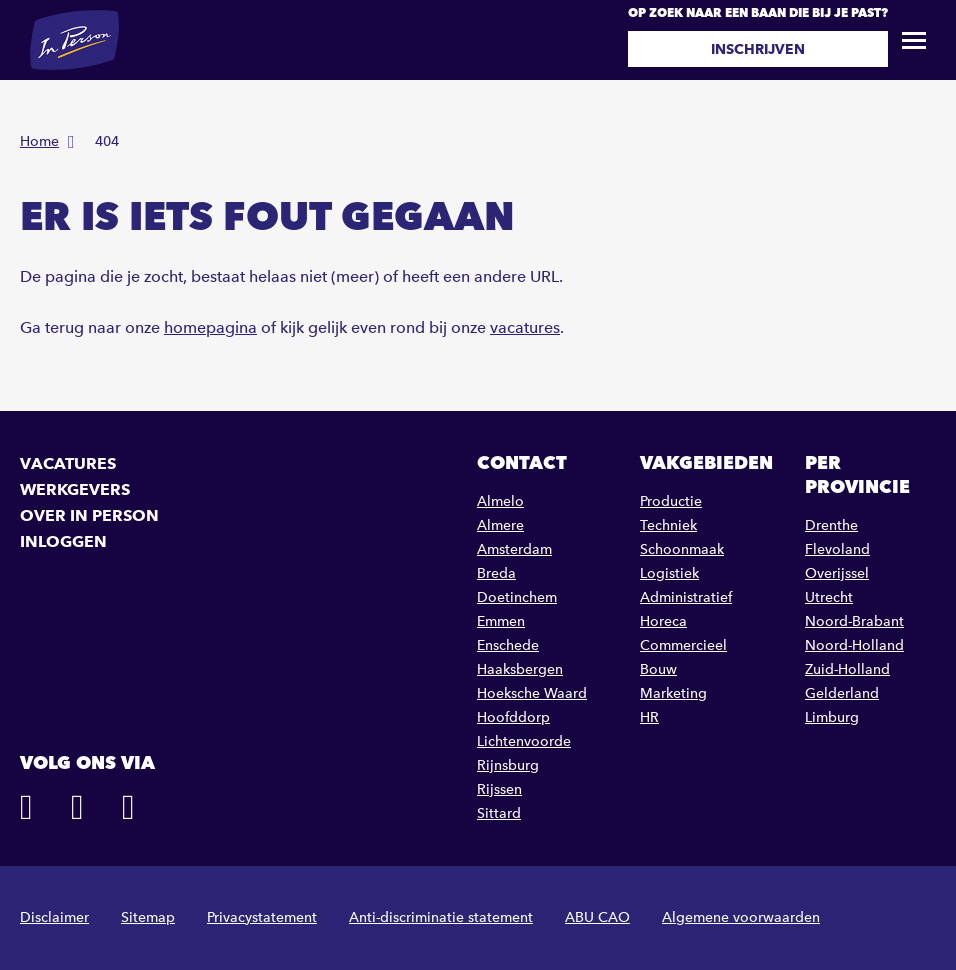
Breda (496, 573)
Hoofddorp (513, 717)
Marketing (673, 693)
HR (649, 717)
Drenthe (831, 525)
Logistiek (669, 573)
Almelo (500, 501)
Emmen (501, 621)
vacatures (525, 327)
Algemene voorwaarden (741, 917)
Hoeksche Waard (532, 693)
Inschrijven (758, 49)
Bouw (658, 669)
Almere (500, 525)
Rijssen (499, 789)
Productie (671, 501)
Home (39, 141)
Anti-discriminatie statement (441, 917)
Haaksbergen (520, 669)
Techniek (668, 525)
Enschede (508, 645)
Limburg (832, 717)
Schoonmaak (682, 549)
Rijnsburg (508, 765)
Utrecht (829, 597)
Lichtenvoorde (524, 741)
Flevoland (837, 549)
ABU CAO (597, 917)
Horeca (663, 621)
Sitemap (148, 917)
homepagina (210, 327)
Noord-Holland (854, 645)
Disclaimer (54, 917)
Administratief (686, 597)
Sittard (499, 813)
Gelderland (842, 693)
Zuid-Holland (847, 669)
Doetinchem (517, 597)
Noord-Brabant (854, 621)
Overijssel (837, 573)
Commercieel (683, 645)
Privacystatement (262, 917)
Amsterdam (514, 549)
